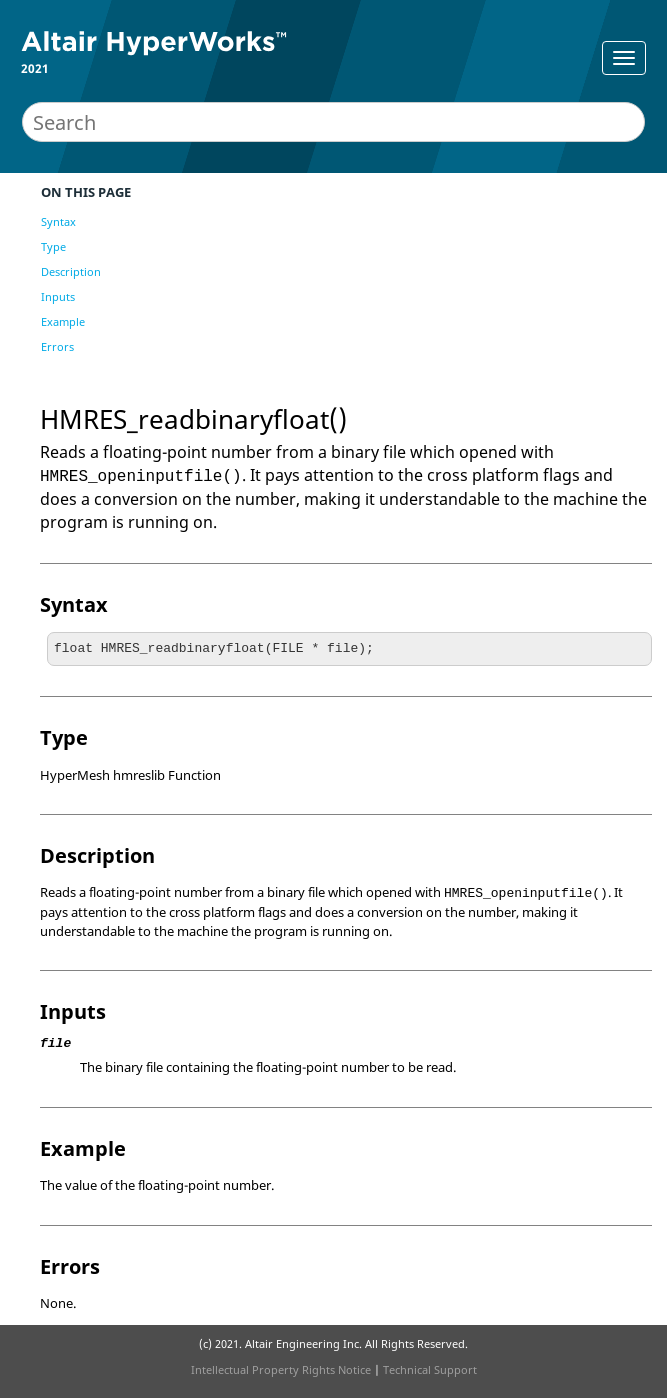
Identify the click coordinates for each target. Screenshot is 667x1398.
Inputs (58, 296)
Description (71, 271)
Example (63, 321)
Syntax (58, 221)
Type (53, 246)
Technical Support (430, 1369)
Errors (57, 346)
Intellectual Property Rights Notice (281, 1369)
